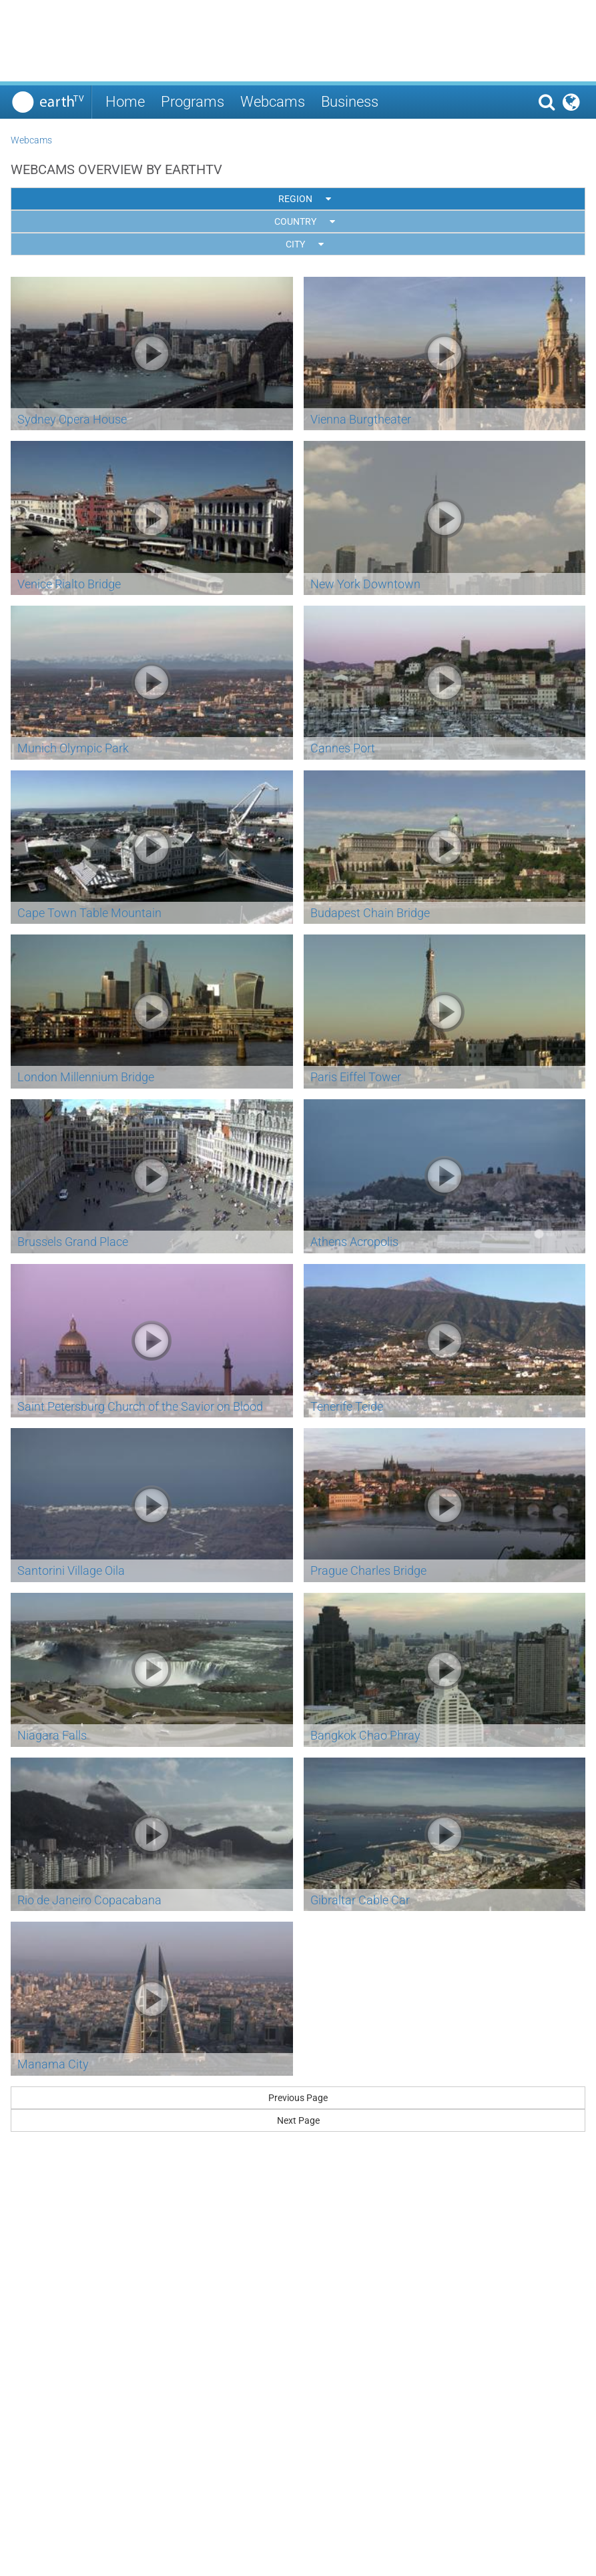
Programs (192, 101)
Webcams (272, 101)
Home (125, 101)
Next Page (298, 2120)
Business (349, 101)
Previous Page (298, 2097)
